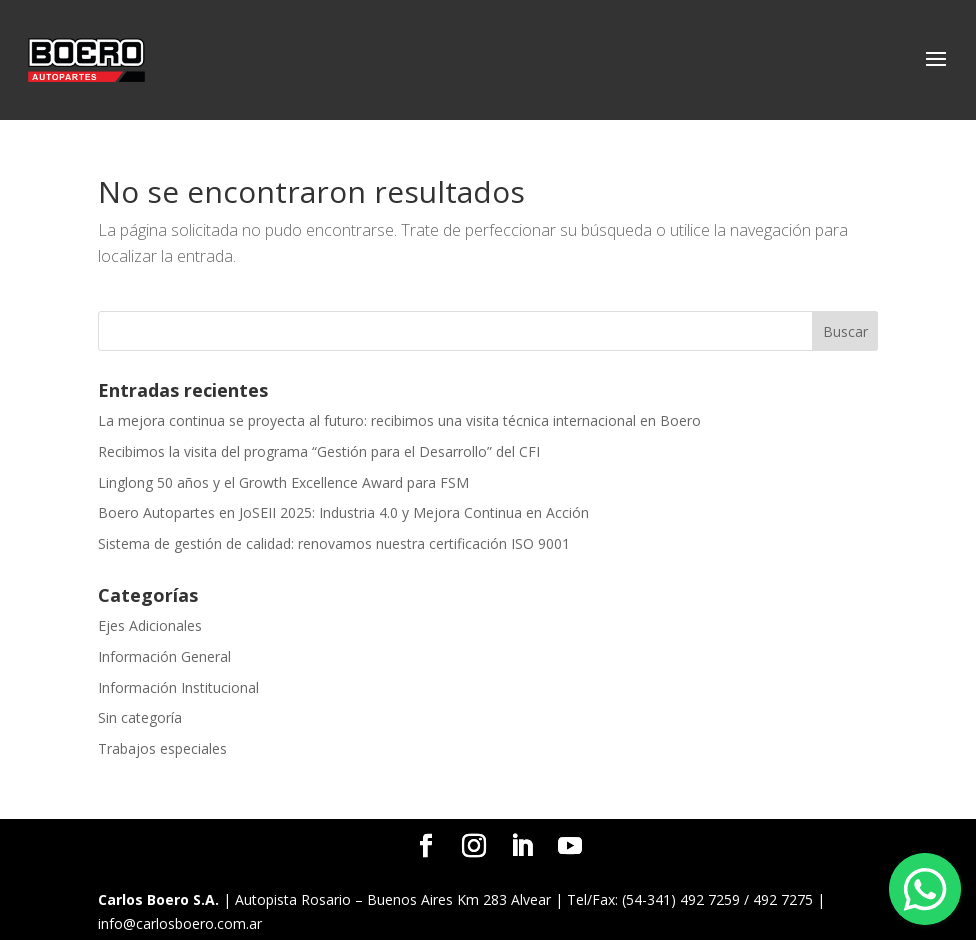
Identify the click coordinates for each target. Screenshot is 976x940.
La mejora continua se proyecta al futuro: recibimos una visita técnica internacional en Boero (399, 420)
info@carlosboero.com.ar (180, 923)
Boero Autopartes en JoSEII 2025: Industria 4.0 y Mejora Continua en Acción (343, 512)
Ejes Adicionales (150, 625)
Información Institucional (178, 687)
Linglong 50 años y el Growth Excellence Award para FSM (283, 482)
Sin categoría (140, 717)
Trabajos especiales (162, 748)
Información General (164, 656)
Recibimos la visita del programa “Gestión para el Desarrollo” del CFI (319, 451)
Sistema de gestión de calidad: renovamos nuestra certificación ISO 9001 (334, 543)
